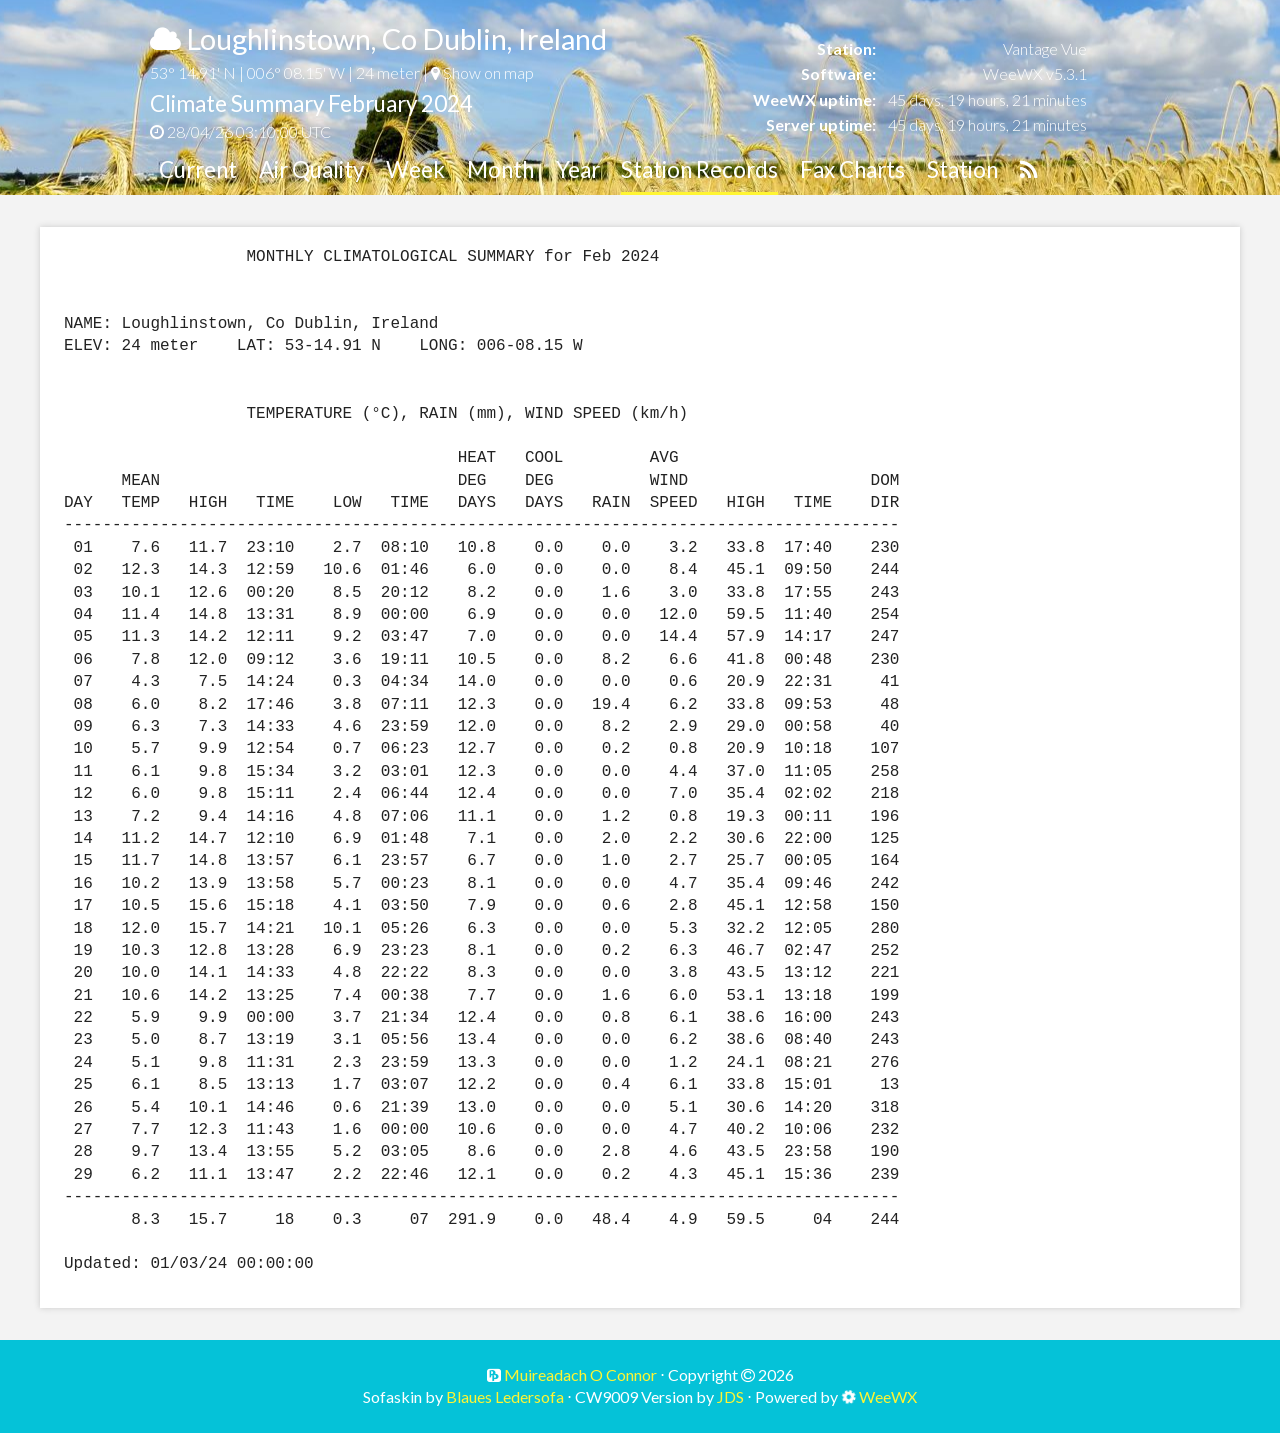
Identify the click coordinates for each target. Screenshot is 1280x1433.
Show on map (482, 72)
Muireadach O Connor (579, 1374)
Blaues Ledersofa (505, 1396)
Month (500, 169)
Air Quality (311, 169)
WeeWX (888, 1396)
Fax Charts (852, 169)
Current (198, 169)
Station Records (699, 169)
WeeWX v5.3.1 (1035, 73)
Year (578, 169)
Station (962, 169)
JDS (730, 1396)
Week (415, 169)
